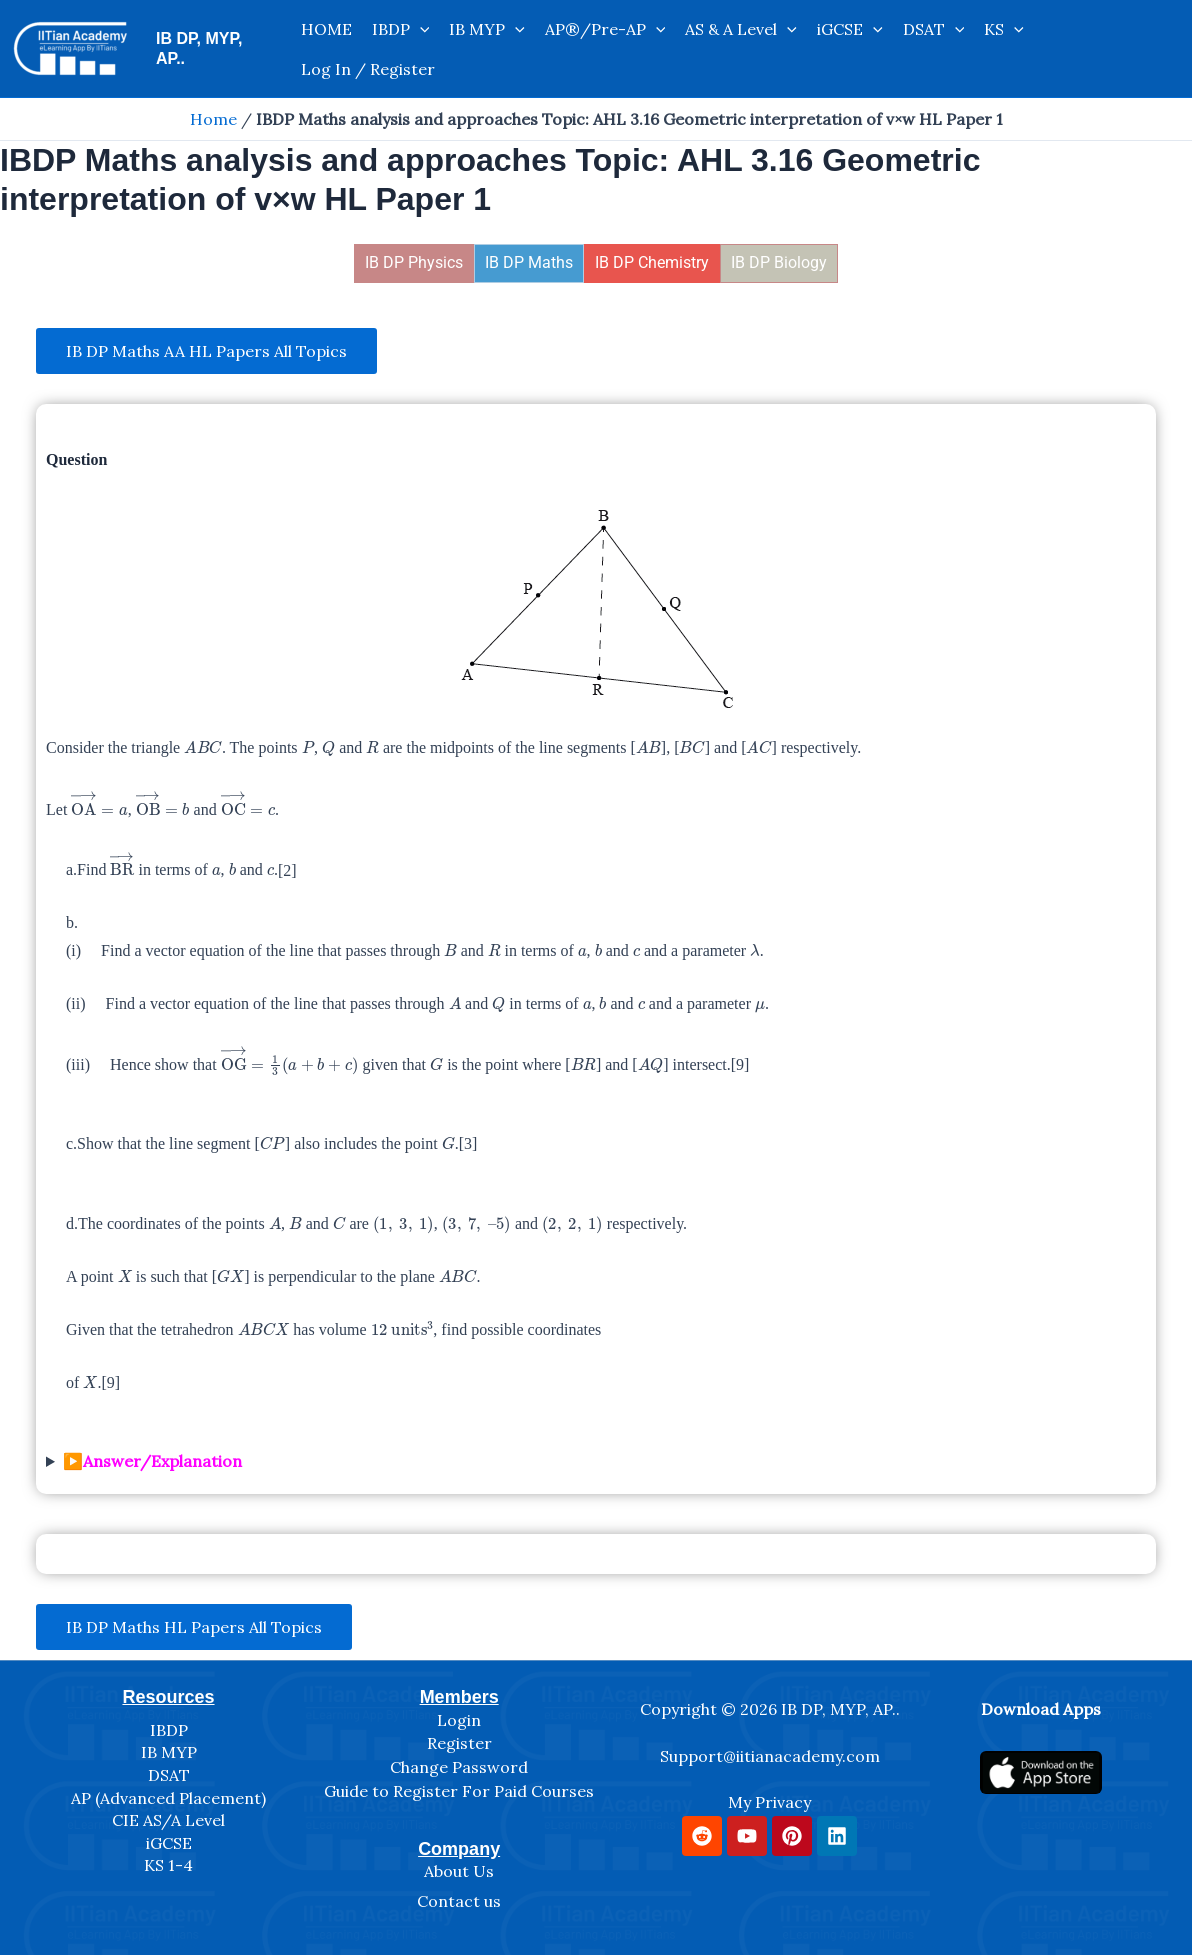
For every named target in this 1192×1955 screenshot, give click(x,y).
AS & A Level (741, 29)
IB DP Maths (529, 262)
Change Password (459, 1767)
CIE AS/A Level (168, 1820)
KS (1004, 29)
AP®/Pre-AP (605, 29)
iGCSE (850, 29)
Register (459, 1743)
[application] (420, 29)
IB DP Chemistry (652, 262)
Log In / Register (368, 69)
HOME (326, 29)
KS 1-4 (168, 1865)
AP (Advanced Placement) (168, 1798)
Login (459, 1720)
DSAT (934, 29)
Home (213, 119)
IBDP (401, 29)
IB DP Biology (779, 262)
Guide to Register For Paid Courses (459, 1791)
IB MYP (487, 29)
